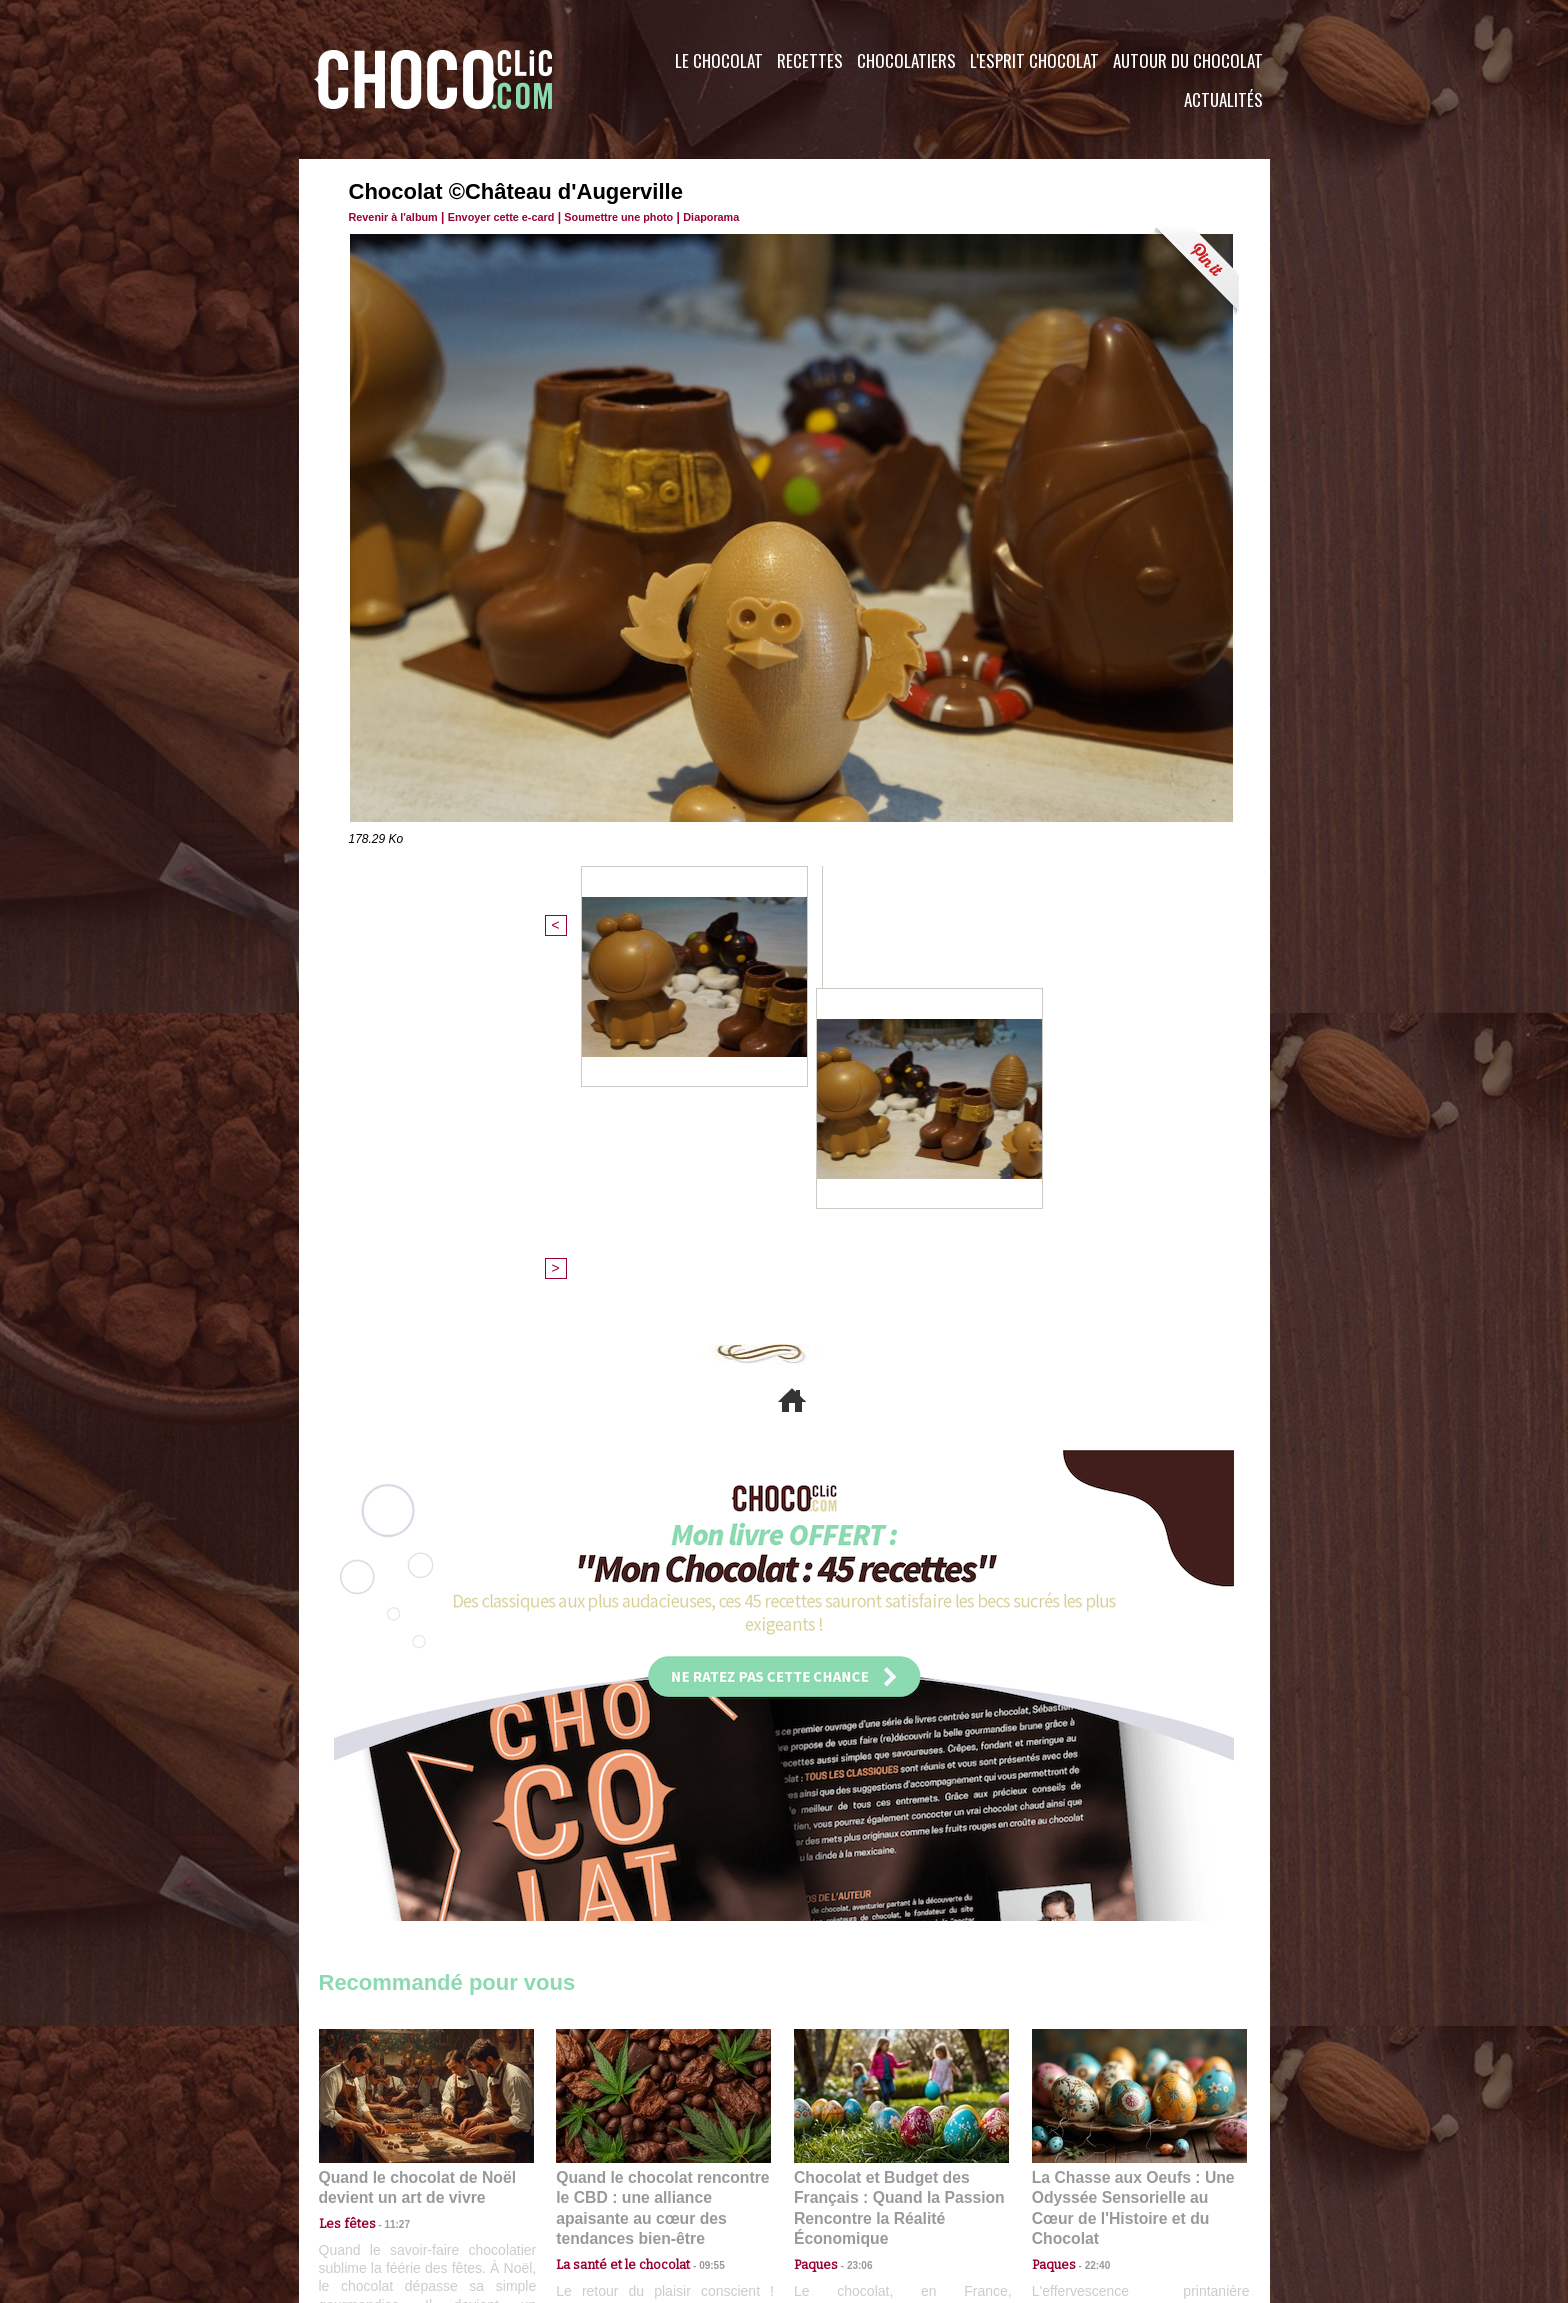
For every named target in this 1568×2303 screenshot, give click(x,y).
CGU (585, 2182)
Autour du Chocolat (1188, 60)
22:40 (1090, 1900)
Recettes (810, 60)
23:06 (852, 1919)
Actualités (1223, 99)
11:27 (386, 1880)
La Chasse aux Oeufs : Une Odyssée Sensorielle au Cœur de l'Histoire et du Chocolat (1131, 1855)
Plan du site (840, 2182)
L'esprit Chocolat (1034, 60)
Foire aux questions (1091, 2182)
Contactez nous (379, 2182)
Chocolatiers (906, 60)
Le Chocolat (719, 60)
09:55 (696, 1900)
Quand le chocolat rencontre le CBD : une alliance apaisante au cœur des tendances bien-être (662, 1855)
